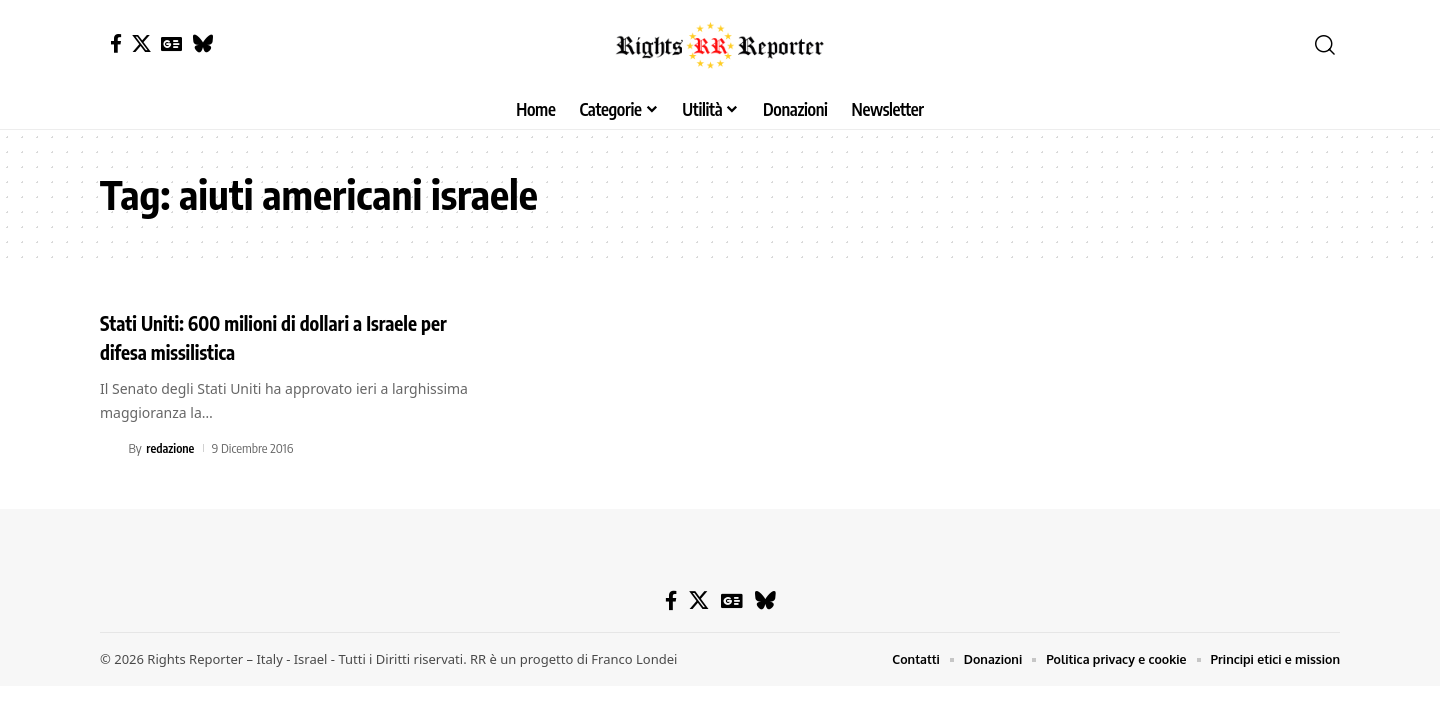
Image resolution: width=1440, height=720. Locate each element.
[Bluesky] (202, 43)
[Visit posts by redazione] (111, 448)
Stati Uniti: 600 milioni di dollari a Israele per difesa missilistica (285, 336)
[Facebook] (116, 43)
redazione (171, 448)
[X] (141, 43)
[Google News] (171, 43)
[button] (1325, 45)
